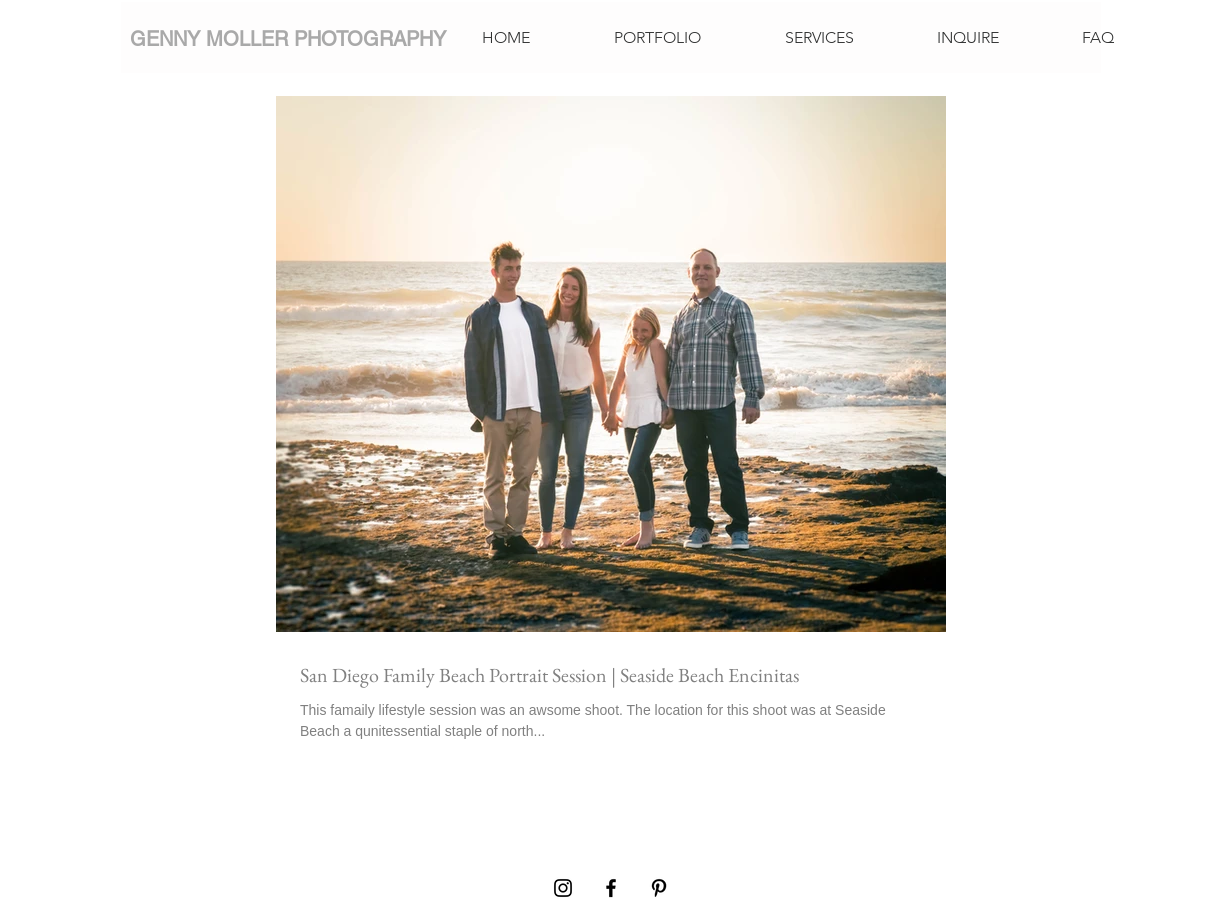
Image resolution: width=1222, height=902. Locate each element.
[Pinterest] (659, 888)
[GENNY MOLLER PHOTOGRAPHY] (288, 38)
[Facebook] (611, 888)
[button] (657, 38)
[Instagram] (563, 888)
